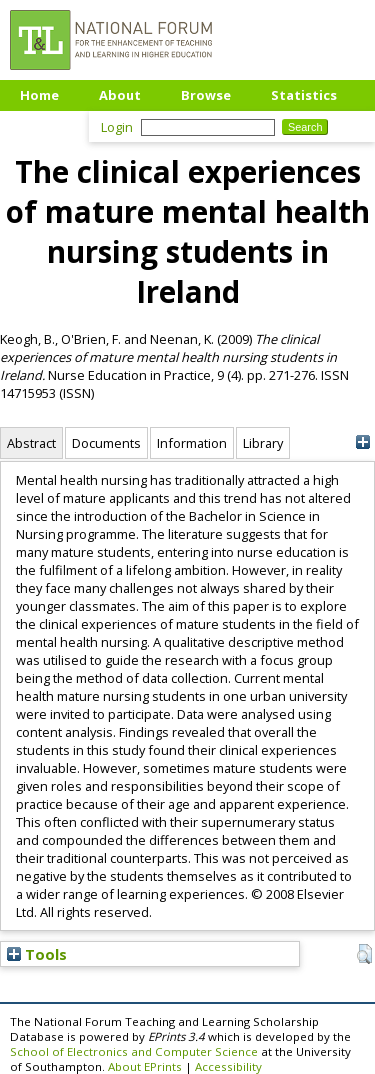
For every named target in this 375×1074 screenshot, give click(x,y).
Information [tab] (192, 443)
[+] (362, 442)
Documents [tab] (106, 443)
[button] (364, 954)
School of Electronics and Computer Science (134, 1051)
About (120, 95)
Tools (37, 954)
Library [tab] (263, 443)
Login (117, 127)
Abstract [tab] (31, 443)
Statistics (304, 95)
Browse (206, 95)
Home (39, 95)
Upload (44, 125)
